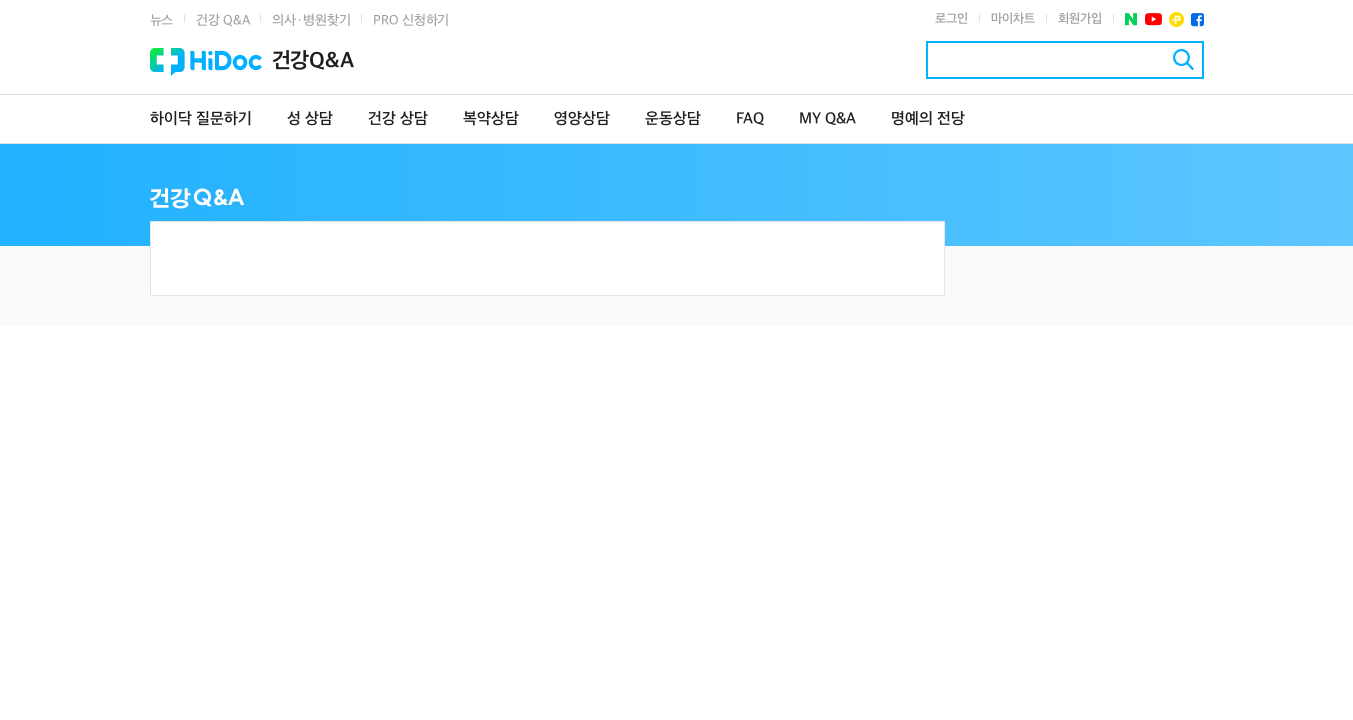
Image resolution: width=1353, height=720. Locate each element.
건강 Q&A (222, 20)
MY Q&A (827, 119)
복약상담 (491, 119)
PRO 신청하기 (411, 20)
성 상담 (310, 119)
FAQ (750, 119)
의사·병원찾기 (311, 20)
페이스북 (1197, 19)
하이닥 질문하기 (201, 119)
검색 (1183, 59)
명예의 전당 (928, 119)
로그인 (951, 19)
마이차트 (1013, 19)
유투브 (1153, 19)
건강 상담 (398, 119)
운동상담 (673, 119)
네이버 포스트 (1131, 19)
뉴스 (162, 20)
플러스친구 (1176, 19)
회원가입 (1080, 19)
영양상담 (582, 119)
